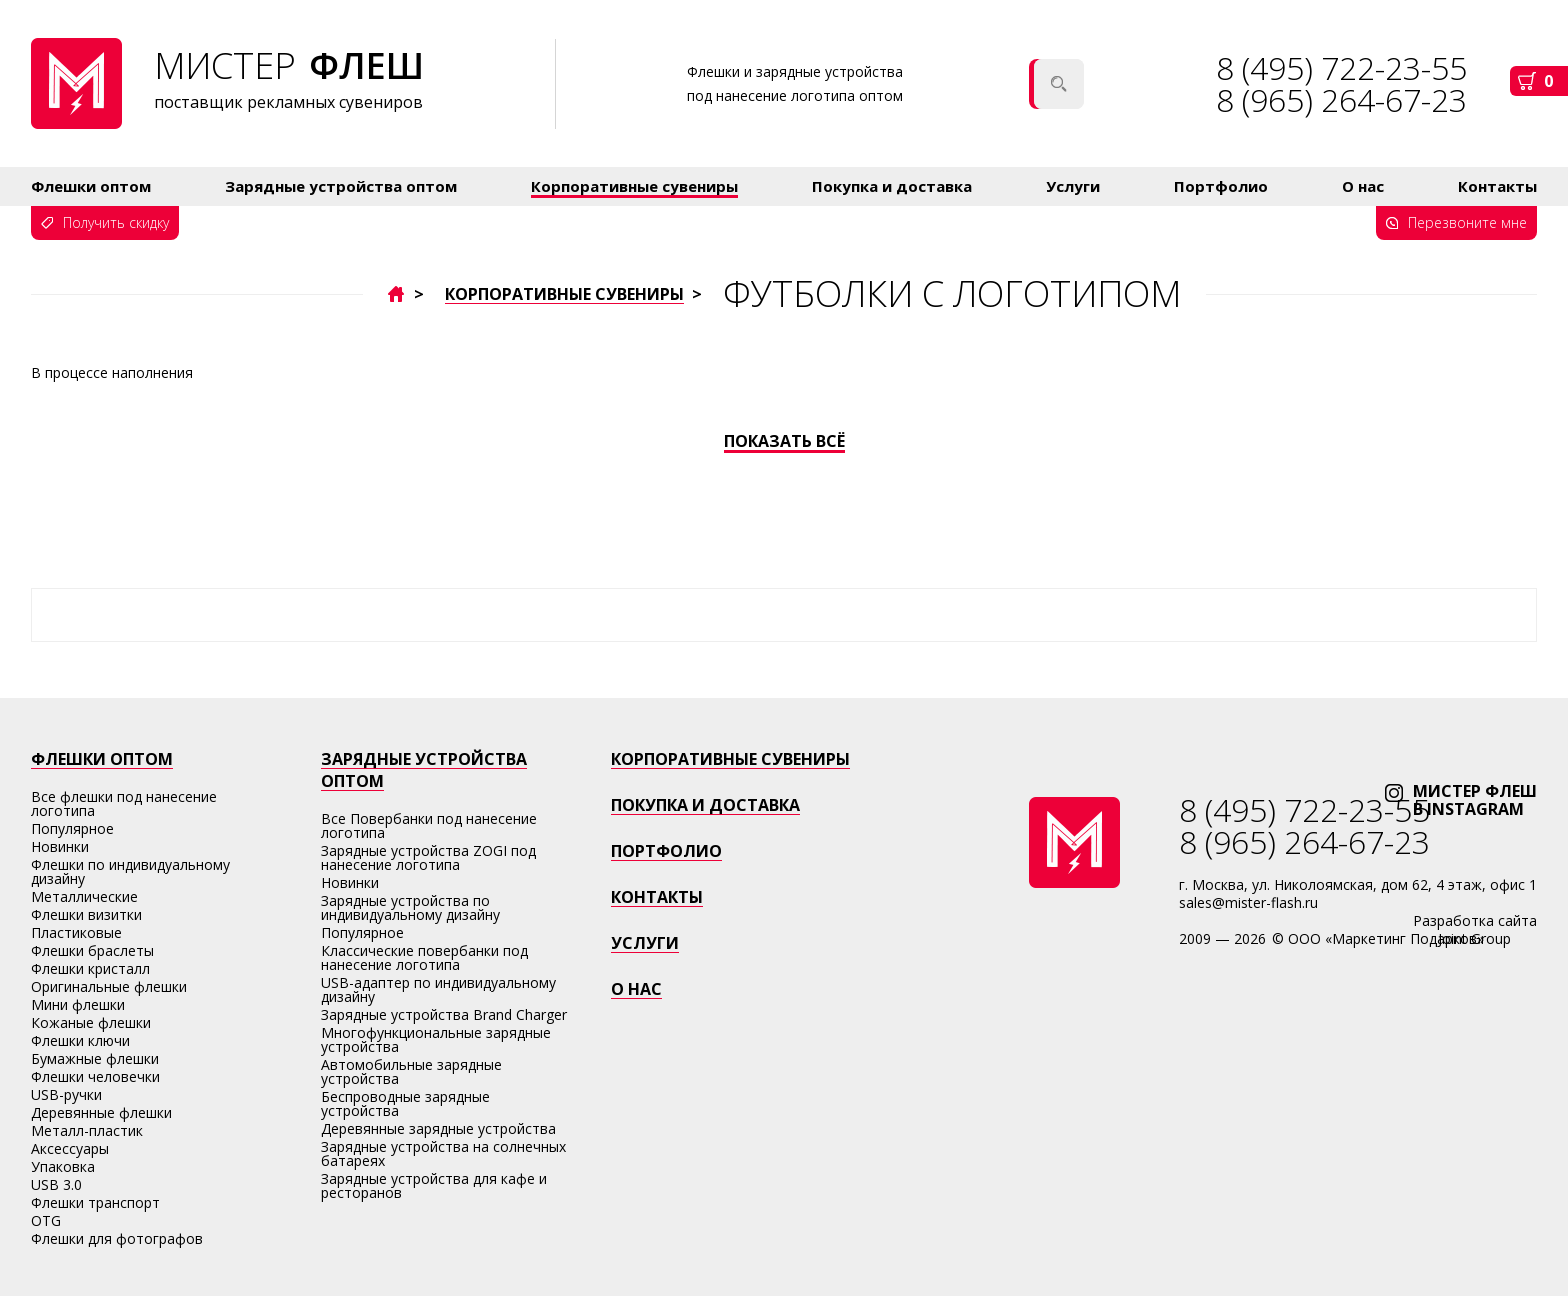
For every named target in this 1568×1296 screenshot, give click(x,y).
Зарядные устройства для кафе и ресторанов (434, 1185)
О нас (1363, 186)
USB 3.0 (56, 1184)
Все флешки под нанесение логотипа (124, 803)
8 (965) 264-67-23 (1341, 99)
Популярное (72, 828)
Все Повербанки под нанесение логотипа (429, 825)
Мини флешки (78, 1004)
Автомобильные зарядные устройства (411, 1071)
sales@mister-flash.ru (1248, 902)
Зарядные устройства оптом (341, 186)
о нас (636, 989)
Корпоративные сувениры (634, 186)
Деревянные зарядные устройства (438, 1128)
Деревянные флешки (101, 1112)
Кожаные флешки (91, 1022)
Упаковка (63, 1166)
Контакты (1497, 186)
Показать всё (784, 442)
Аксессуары (70, 1148)
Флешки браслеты (92, 950)
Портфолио (1221, 186)
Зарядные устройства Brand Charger (444, 1014)
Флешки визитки (86, 914)
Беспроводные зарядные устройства (405, 1103)
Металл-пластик (87, 1130)
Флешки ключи (80, 1040)
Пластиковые (76, 932)
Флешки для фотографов (117, 1238)
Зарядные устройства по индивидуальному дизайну (410, 907)
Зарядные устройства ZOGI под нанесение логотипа (428, 857)
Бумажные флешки (95, 1058)
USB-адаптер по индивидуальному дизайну (438, 989)
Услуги (1073, 186)
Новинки (60, 846)
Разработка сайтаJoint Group (1475, 929)
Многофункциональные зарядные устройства (436, 1039)
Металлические (84, 896)
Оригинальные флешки (109, 986)
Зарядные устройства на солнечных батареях (443, 1153)
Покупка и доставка (892, 186)
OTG (46, 1220)
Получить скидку (116, 222)
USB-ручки (66, 1094)
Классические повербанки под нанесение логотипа (424, 957)
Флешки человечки (95, 1076)
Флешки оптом (91, 186)
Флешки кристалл (90, 968)
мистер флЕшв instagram (1475, 800)
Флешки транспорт (95, 1202)
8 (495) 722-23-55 (1304, 809)
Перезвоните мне (1467, 222)
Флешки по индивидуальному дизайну (130, 871)
